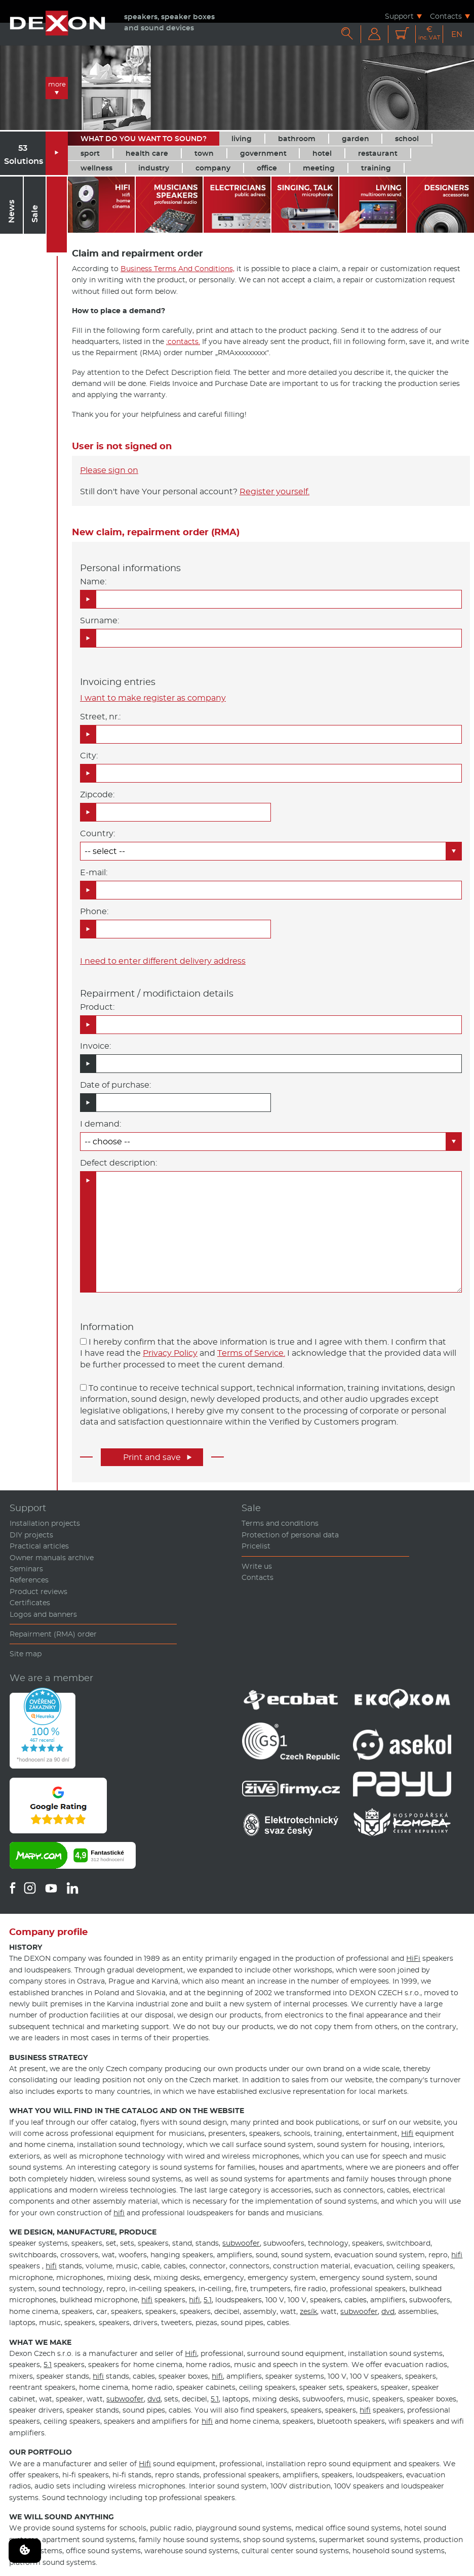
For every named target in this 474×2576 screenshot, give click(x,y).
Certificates (30, 1602)
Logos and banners (43, 1614)
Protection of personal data (290, 1534)
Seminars (26, 1568)
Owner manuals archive (52, 1557)
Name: (93, 581)
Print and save (157, 1457)
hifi (119, 2212)
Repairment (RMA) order (53, 1634)
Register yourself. (274, 491)
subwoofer (241, 2243)
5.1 (208, 2299)
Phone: (94, 911)
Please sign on (109, 470)
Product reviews (38, 1591)
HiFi (413, 1958)
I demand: (100, 1124)
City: (89, 755)
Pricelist (256, 1546)
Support (399, 16)
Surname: (99, 620)
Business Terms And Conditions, (177, 268)
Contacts (446, 16)
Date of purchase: (115, 1085)
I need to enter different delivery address (163, 961)
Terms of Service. (251, 1353)
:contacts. (183, 341)
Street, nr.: (100, 716)
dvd (387, 2311)
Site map (26, 1653)
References (29, 1579)
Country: (97, 833)
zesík (308, 2311)
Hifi (407, 2133)
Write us (257, 1566)
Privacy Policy (170, 1353)
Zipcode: (97, 794)
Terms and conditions (280, 1523)
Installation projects (45, 1523)
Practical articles (39, 1546)
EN (456, 34)
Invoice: (95, 1046)
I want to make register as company (153, 698)
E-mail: (93, 872)
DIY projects (31, 1534)
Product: (97, 1007)
